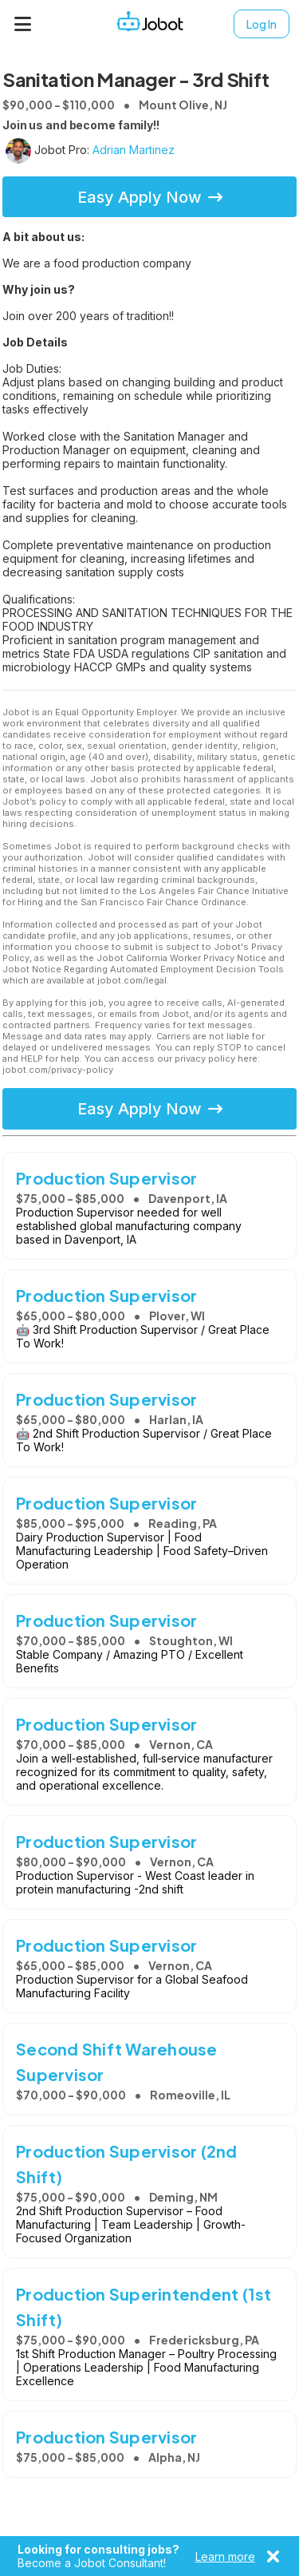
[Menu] (23, 24)
